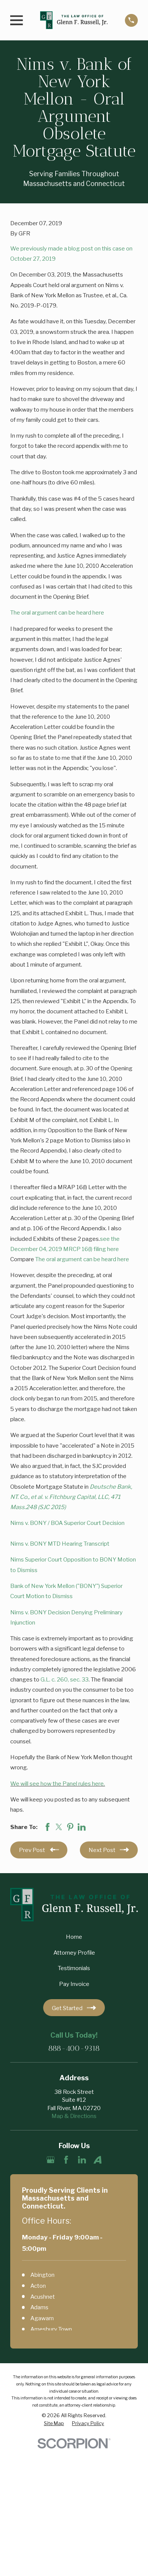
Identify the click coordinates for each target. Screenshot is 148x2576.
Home (74, 1936)
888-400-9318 (74, 2048)
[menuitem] (54, 2423)
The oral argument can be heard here (57, 612)
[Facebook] (66, 2160)
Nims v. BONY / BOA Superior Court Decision (67, 1522)
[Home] (73, 20)
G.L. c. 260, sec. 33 (65, 1679)
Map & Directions (74, 2116)
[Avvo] (97, 2160)
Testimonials (74, 1968)
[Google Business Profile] (51, 2160)
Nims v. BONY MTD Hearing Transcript (59, 1543)
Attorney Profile (74, 1952)
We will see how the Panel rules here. (57, 1783)
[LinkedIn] (82, 2160)
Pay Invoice (74, 1983)
